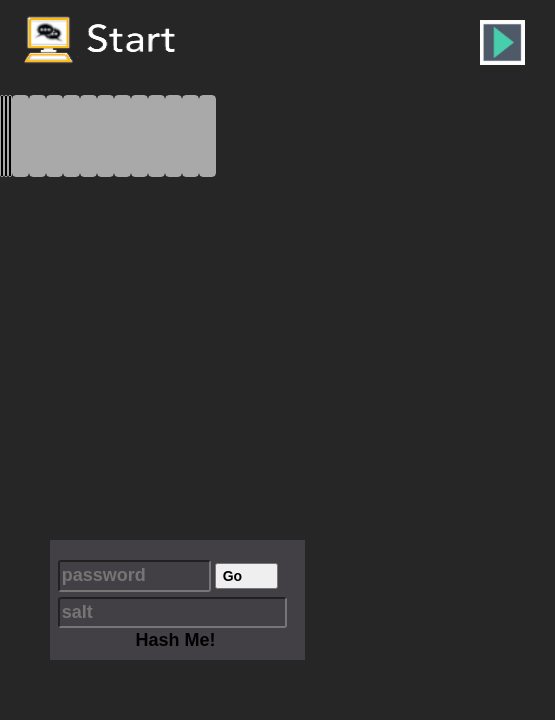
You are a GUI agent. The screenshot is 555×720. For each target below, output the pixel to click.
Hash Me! (175, 640)
